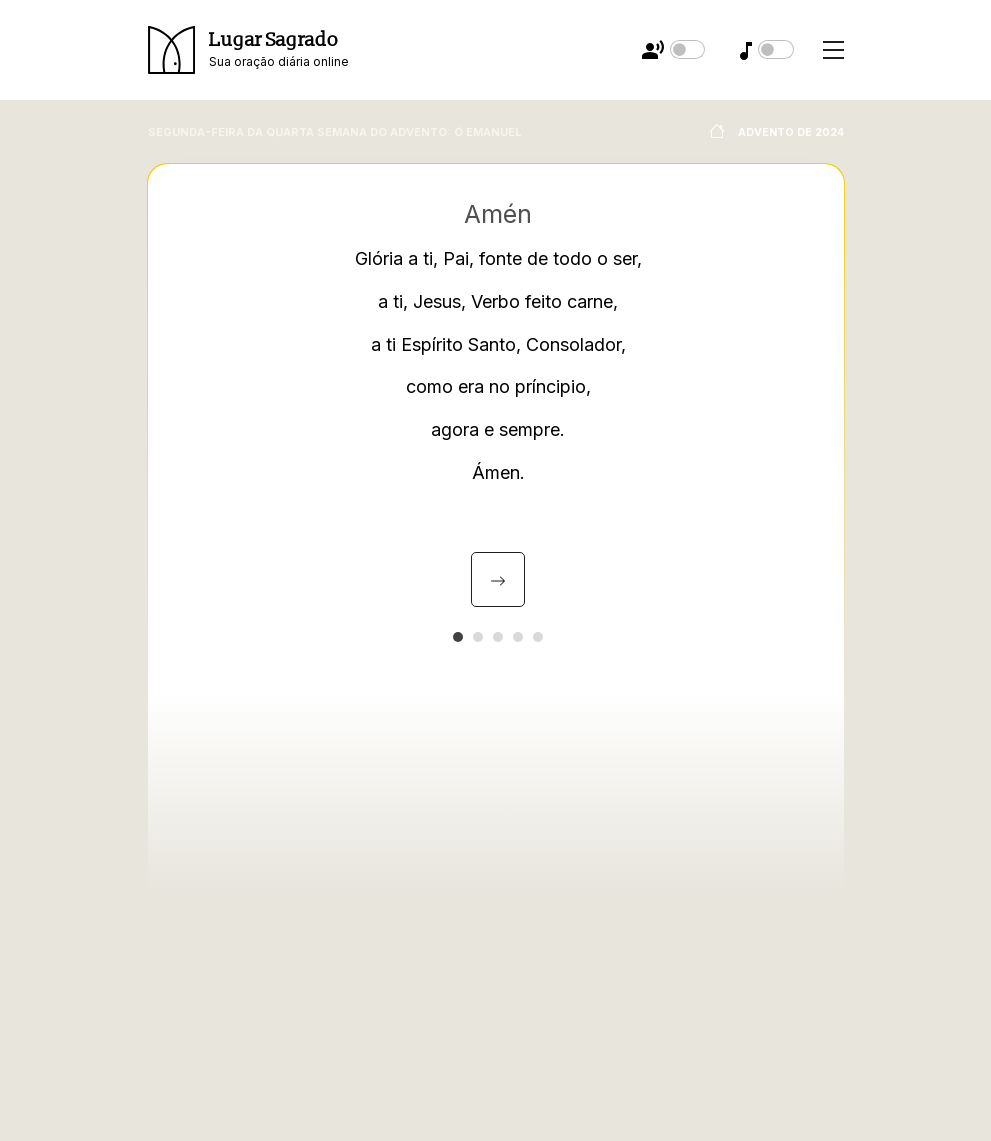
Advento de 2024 (775, 132)
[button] (458, 638)
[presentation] (498, 580)
